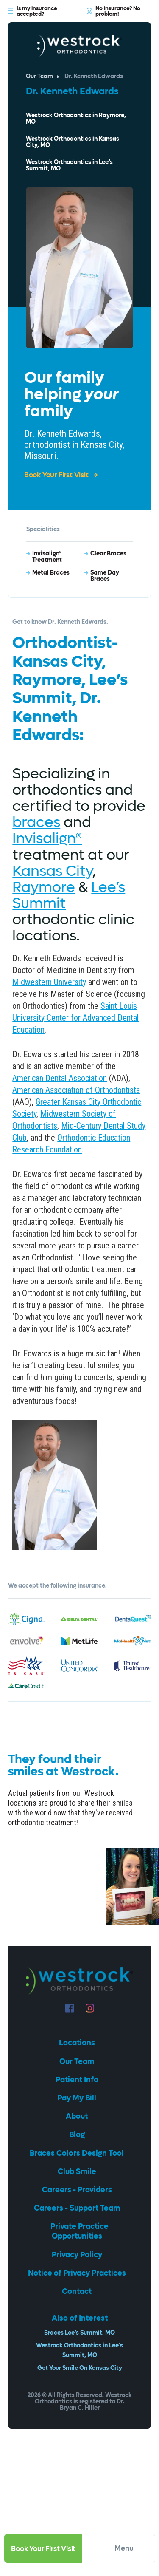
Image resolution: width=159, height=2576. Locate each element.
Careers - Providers (78, 2190)
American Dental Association (59, 1078)
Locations (78, 2043)
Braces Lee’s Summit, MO (79, 2333)
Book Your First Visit (43, 2548)
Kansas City (52, 871)
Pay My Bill (77, 2098)
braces (36, 822)
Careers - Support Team (78, 2208)
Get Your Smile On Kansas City (79, 2368)
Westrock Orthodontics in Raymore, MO (76, 119)
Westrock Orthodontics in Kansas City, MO (72, 142)
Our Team (39, 77)
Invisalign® (47, 838)
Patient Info (78, 2080)
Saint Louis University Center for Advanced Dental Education (75, 1018)
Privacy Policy (78, 2255)
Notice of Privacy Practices (78, 2273)
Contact (77, 2291)
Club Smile (78, 2172)
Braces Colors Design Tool (78, 2153)
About (77, 2116)
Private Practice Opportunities (79, 2231)
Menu (130, 2548)
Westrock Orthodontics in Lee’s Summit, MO (69, 165)
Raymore (43, 887)
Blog (77, 2135)
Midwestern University (49, 982)
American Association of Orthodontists (76, 1090)
